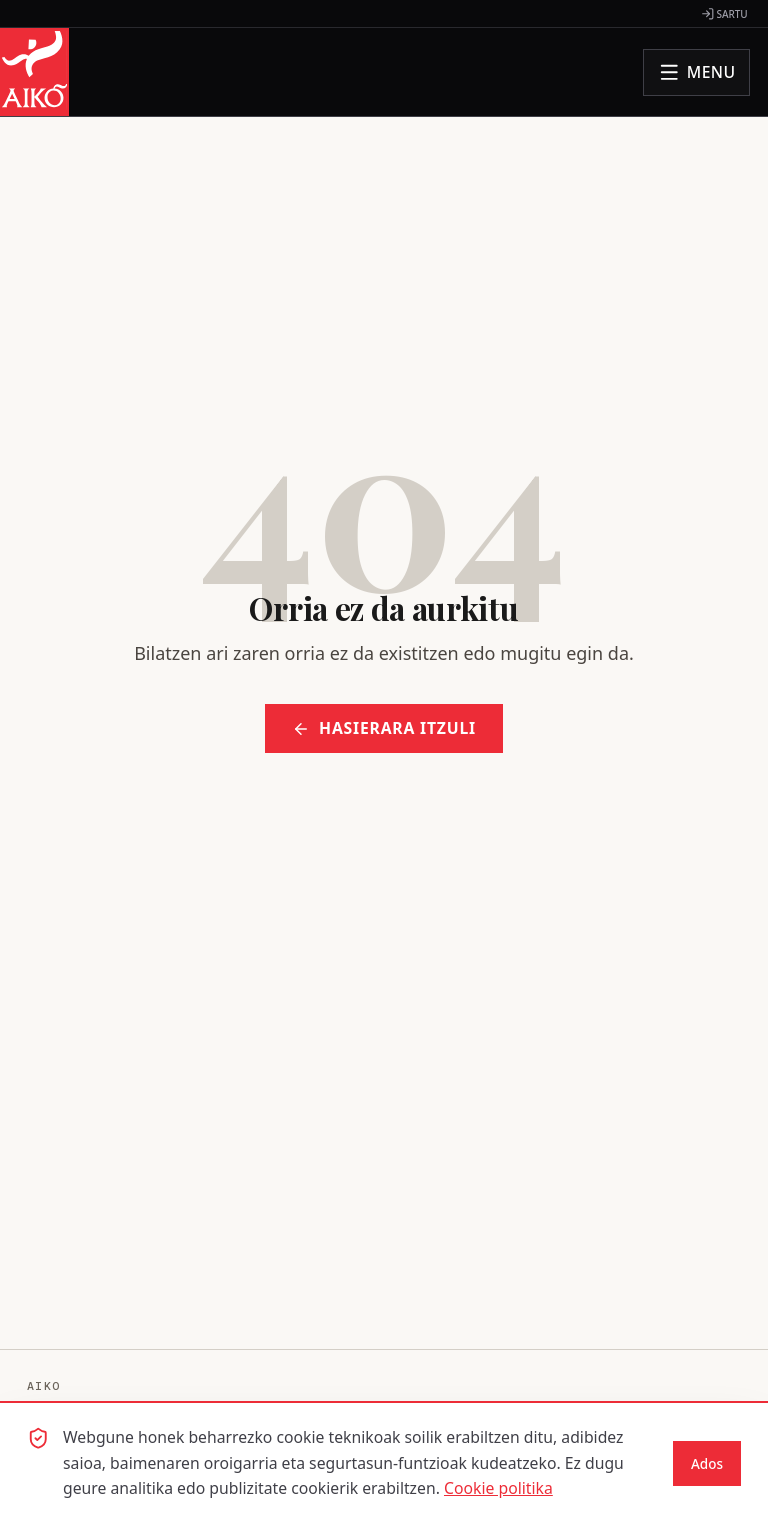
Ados (707, 1464)
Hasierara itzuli (384, 728)
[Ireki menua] (696, 72)
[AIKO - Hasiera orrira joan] (34, 72)
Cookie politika (498, 1488)
